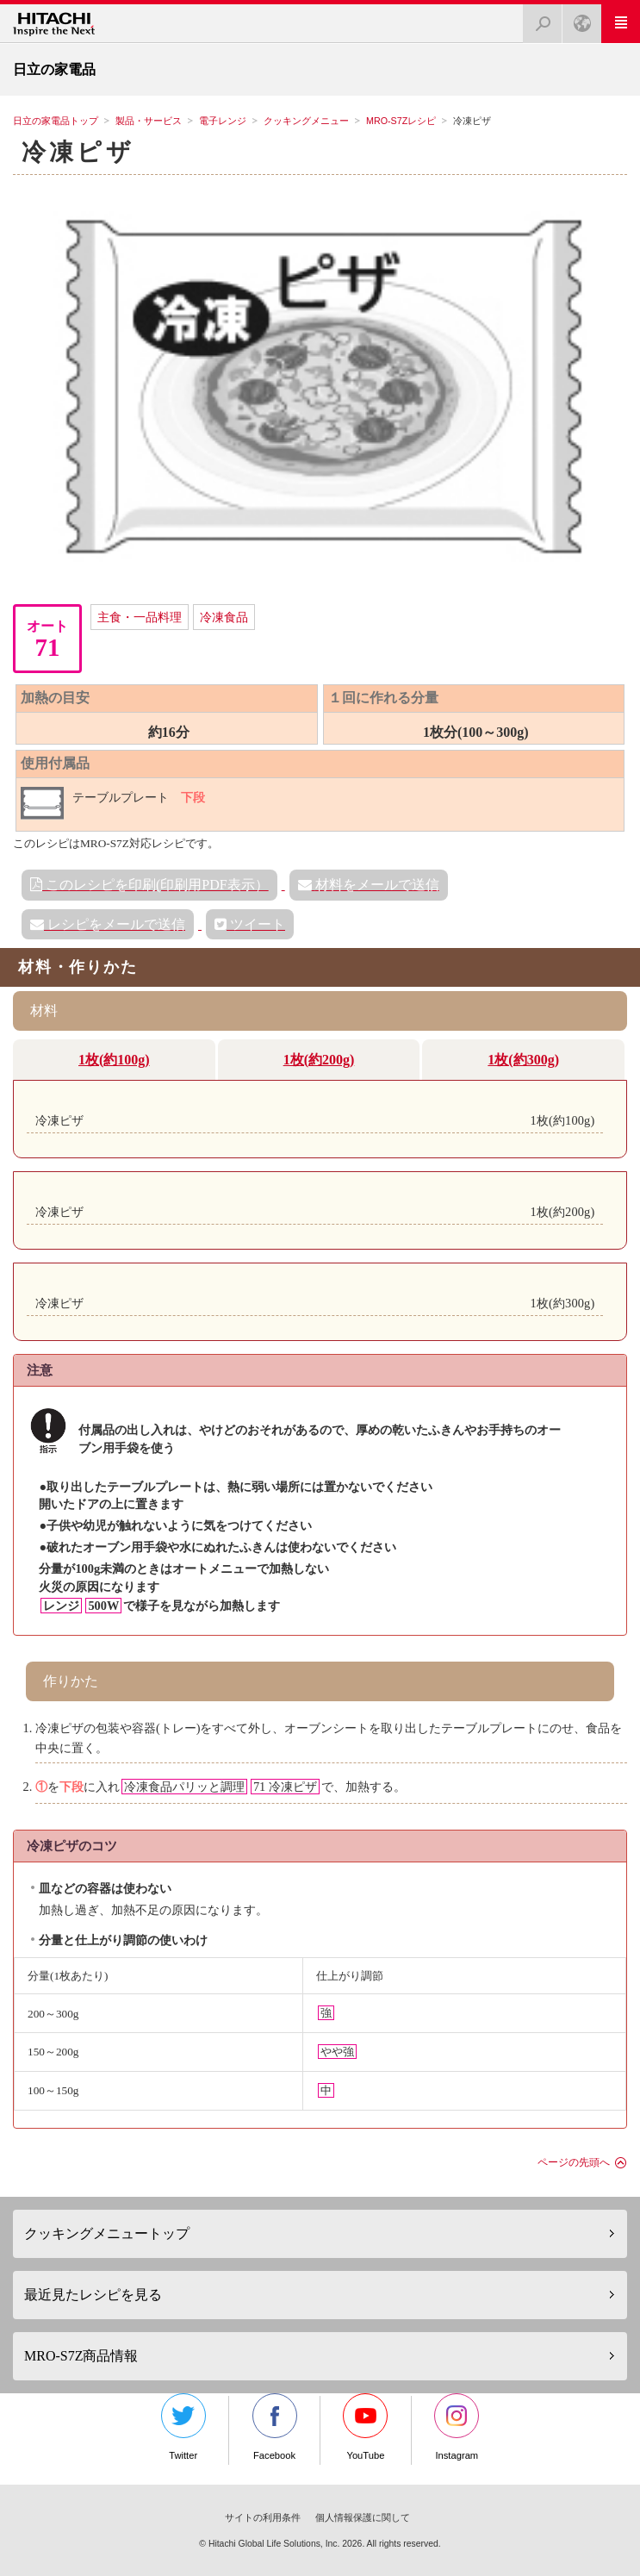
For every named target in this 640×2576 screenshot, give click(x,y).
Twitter (183, 2427)
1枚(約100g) (114, 1059)
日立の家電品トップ (55, 120)
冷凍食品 (224, 617)
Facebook (274, 2427)
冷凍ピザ (78, 152)
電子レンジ (222, 120)
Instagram (456, 2427)
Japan (577, 18)
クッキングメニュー (306, 120)
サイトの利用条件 (263, 2517)
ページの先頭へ (573, 2162)
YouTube (365, 2427)
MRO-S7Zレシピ (401, 120)
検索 (537, 18)
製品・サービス (148, 120)
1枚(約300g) (523, 1059)
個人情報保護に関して (362, 2517)
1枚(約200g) (319, 1059)
